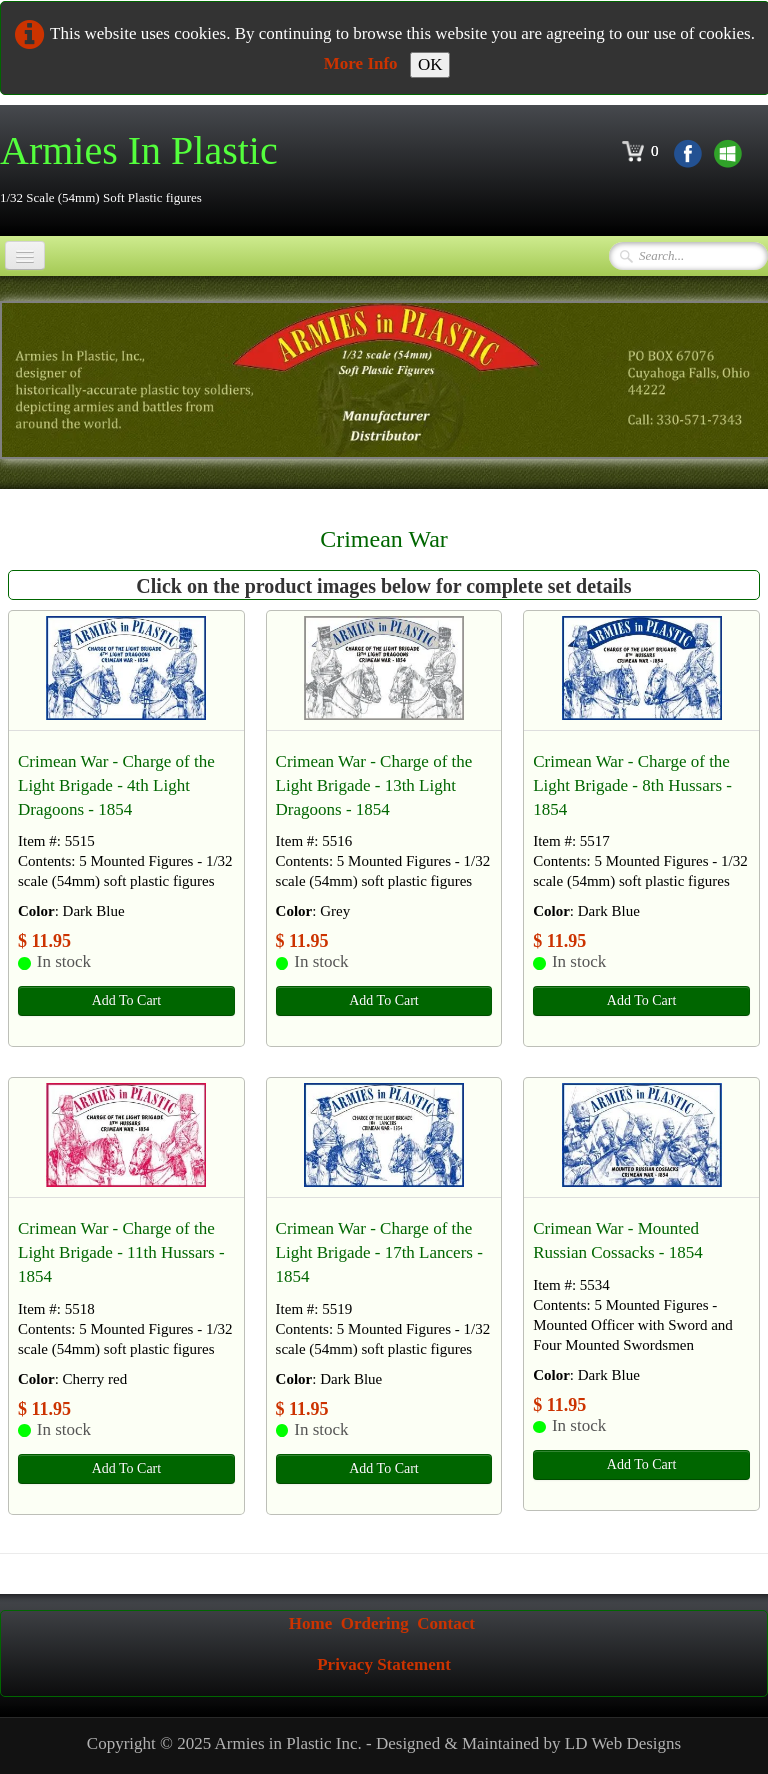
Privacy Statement (384, 1664)
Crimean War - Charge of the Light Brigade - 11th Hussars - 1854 (121, 1252)
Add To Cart (127, 1000)
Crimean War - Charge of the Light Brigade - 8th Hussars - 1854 (632, 785)
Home (310, 1623)
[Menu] (25, 255)
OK (430, 64)
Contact (446, 1623)
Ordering (375, 1623)
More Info (361, 63)
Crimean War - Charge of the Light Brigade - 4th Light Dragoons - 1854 (116, 785)
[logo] (146, 168)
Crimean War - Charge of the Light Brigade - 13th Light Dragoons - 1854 (374, 785)
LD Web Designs (623, 1743)
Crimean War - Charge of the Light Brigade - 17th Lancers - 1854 (379, 1252)
